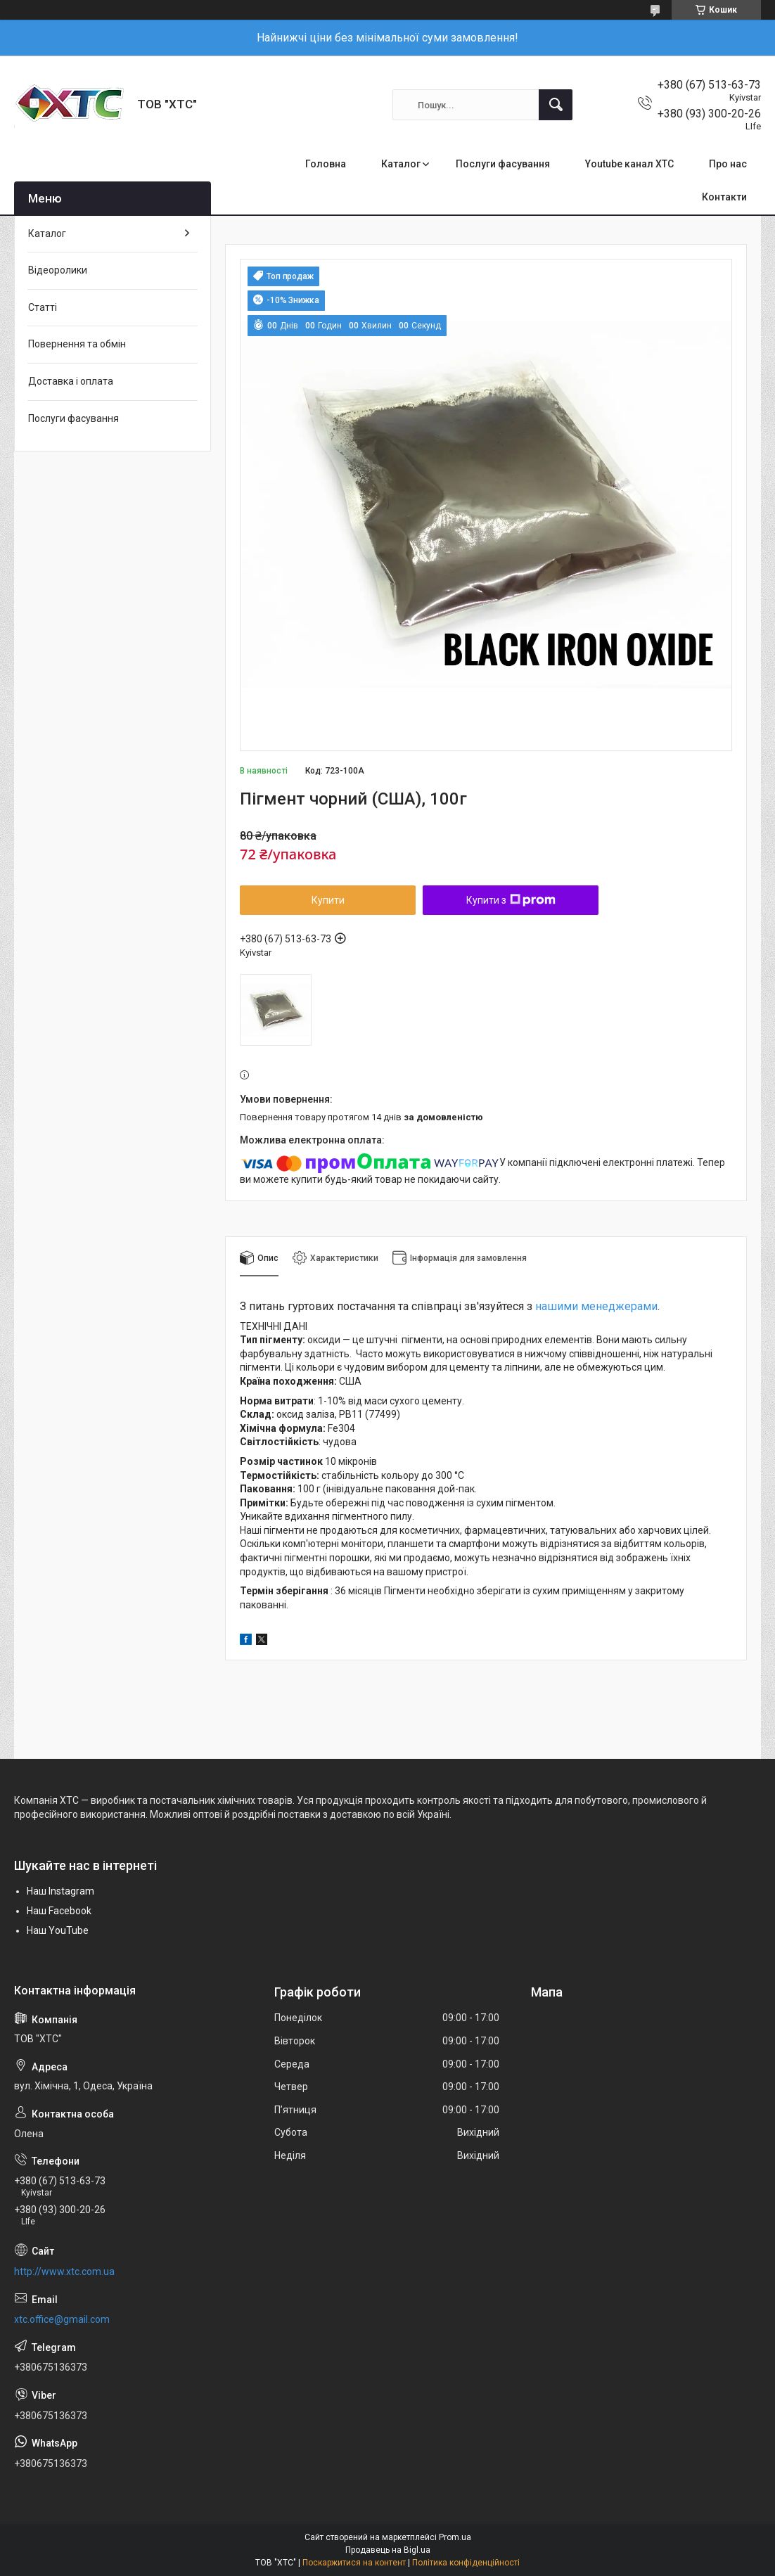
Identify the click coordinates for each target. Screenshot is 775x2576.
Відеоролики (57, 270)
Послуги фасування (503, 163)
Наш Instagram (60, 1891)
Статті (42, 307)
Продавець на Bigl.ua (387, 2550)
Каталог (401, 163)
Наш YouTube (58, 1930)
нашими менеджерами (596, 1306)
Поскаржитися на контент (354, 2563)
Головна (325, 163)
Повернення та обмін (77, 344)
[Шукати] (555, 104)
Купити (328, 900)
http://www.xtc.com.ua (64, 2271)
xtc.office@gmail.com (62, 2319)
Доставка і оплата (70, 381)
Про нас (728, 163)
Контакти (724, 197)
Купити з (511, 900)
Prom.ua (455, 2537)
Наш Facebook (59, 1910)
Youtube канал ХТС (629, 163)
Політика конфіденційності (466, 2563)
